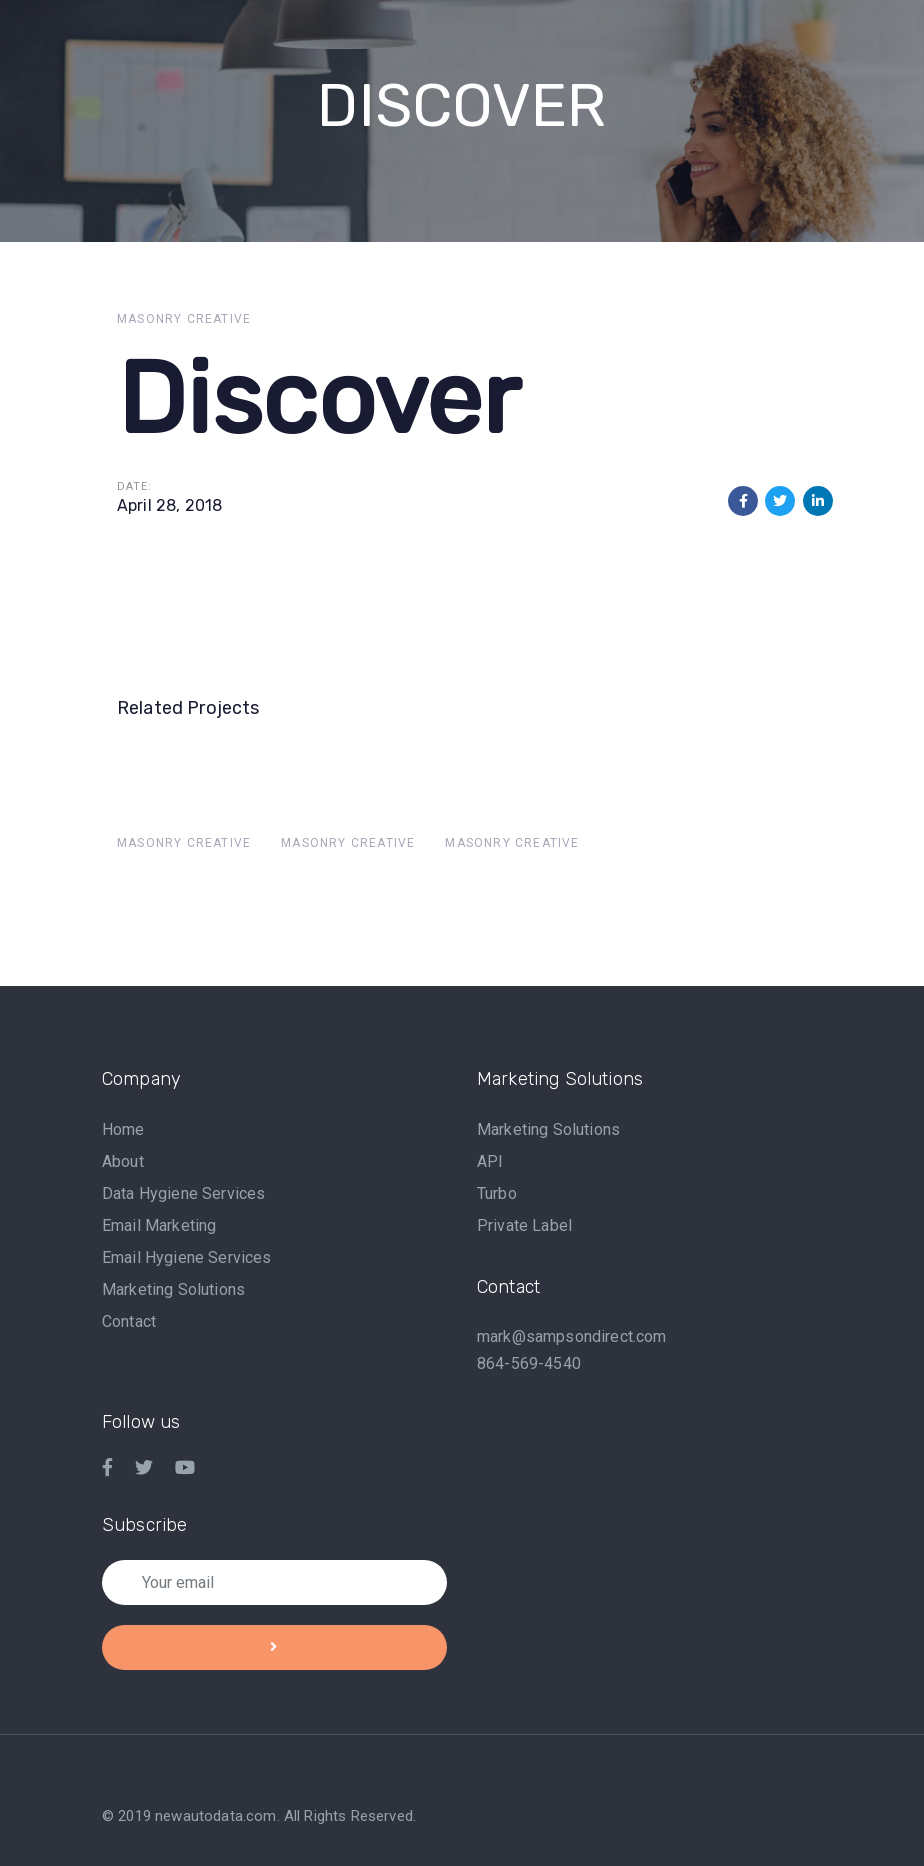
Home (123, 1129)
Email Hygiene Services (187, 1257)
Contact (129, 1321)
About (123, 1161)
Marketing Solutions (173, 1289)
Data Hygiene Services (183, 1193)
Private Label (524, 1225)
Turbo (497, 1193)
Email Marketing (159, 1225)
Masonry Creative (184, 319)
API (490, 1161)
